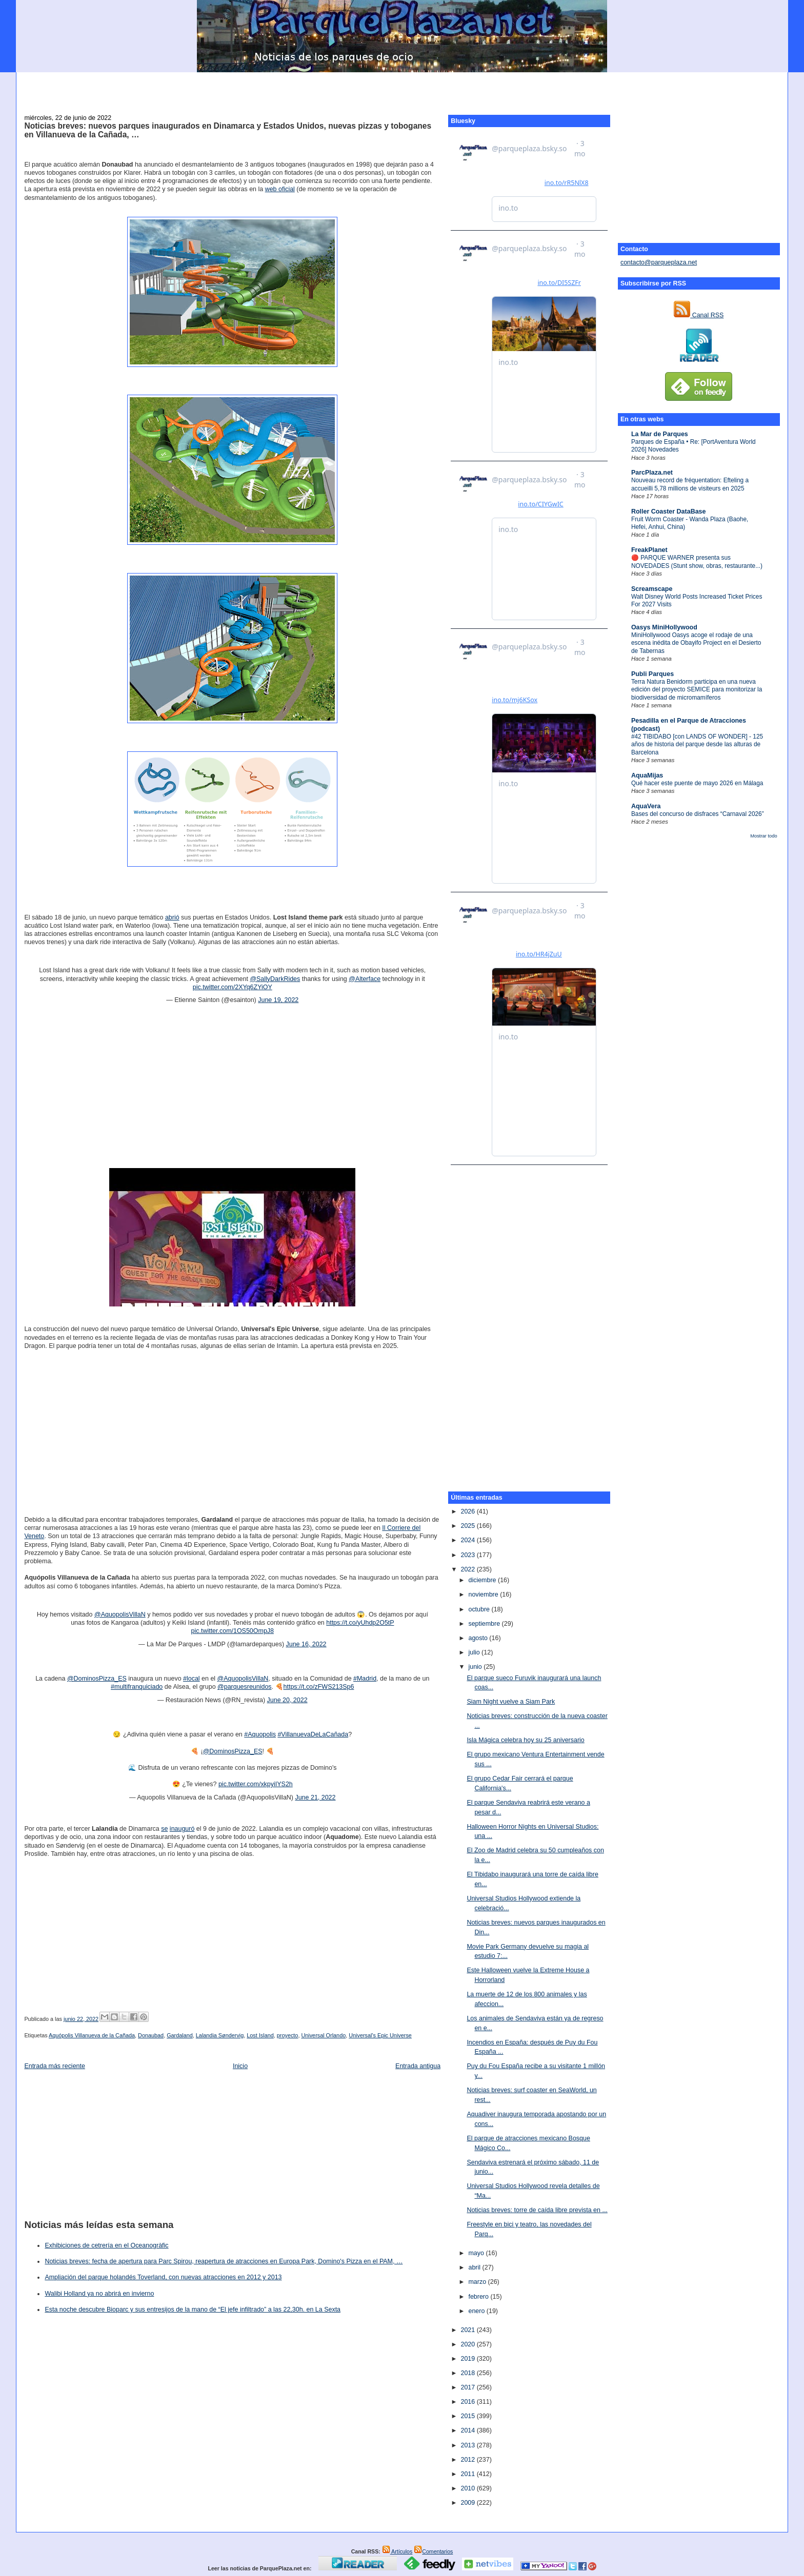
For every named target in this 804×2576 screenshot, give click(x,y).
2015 (468, 2416)
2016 (468, 2401)
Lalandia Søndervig (220, 2035)
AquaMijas (647, 775)
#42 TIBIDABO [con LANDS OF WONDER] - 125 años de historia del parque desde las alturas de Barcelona (697, 744)
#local (191, 1678)
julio (474, 1652)
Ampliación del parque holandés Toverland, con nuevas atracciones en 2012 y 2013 (163, 2277)
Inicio (240, 2066)
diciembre (483, 1580)
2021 (468, 2330)
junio (476, 1666)
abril (475, 2267)
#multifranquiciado (137, 1686)
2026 (468, 1511)
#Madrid (364, 1678)
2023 (468, 1555)
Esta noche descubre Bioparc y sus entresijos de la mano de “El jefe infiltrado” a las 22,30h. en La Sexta (192, 2309)
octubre (479, 1609)
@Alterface (364, 979)
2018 (468, 2373)
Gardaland (180, 2035)
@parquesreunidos (244, 1686)
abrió (172, 917)
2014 (468, 2430)
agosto (478, 1638)
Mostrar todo (763, 836)
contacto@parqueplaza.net (658, 262)
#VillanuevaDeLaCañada (312, 1734)
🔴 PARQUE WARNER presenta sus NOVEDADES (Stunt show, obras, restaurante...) (696, 561)
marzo (478, 2281)
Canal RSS (698, 315)
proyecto (287, 2035)
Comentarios (433, 2551)
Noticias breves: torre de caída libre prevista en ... (537, 2210)
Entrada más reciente (54, 2066)
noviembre (484, 1594)
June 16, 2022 (306, 1644)
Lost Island (260, 2035)
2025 (468, 1525)
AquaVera (646, 806)
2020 (468, 2344)
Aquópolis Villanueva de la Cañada (92, 2035)
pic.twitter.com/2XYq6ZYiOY (232, 987)
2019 (468, 2358)
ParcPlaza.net (652, 472)
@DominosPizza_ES (97, 1678)
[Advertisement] (402, 87)
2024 (468, 1540)
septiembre (484, 1623)
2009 (468, 2502)
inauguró (182, 1828)
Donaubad (151, 2035)
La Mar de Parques (659, 434)
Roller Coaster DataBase (668, 511)
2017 (468, 2387)
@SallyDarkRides (275, 979)
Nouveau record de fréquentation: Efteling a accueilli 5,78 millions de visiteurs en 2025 (690, 484)
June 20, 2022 (287, 1700)
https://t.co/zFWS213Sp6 (319, 1686)
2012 (468, 2459)
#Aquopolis (260, 1734)
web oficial (280, 189)
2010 (468, 2488)
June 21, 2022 (315, 1797)
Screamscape (651, 588)
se (164, 1828)
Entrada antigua (417, 2066)
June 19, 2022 (278, 1000)
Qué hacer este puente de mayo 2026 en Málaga (697, 783)
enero (477, 2311)
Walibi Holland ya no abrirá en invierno (99, 2293)
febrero (479, 2296)
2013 (468, 2445)
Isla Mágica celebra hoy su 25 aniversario (525, 1740)
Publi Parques (652, 674)
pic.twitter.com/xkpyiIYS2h (255, 1784)
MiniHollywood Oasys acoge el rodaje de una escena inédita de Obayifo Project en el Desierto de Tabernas (696, 643)
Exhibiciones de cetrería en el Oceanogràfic (106, 2245)
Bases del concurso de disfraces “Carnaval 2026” (697, 813)
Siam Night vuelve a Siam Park (511, 1701)
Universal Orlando (323, 2035)
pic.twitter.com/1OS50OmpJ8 (232, 1630)
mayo (477, 2253)
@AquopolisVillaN (120, 1614)
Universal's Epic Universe (380, 2035)
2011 (468, 2474)
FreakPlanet (649, 550)
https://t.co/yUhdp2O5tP (360, 1622)
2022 (468, 1569)
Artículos (397, 2551)
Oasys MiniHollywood (664, 627)
